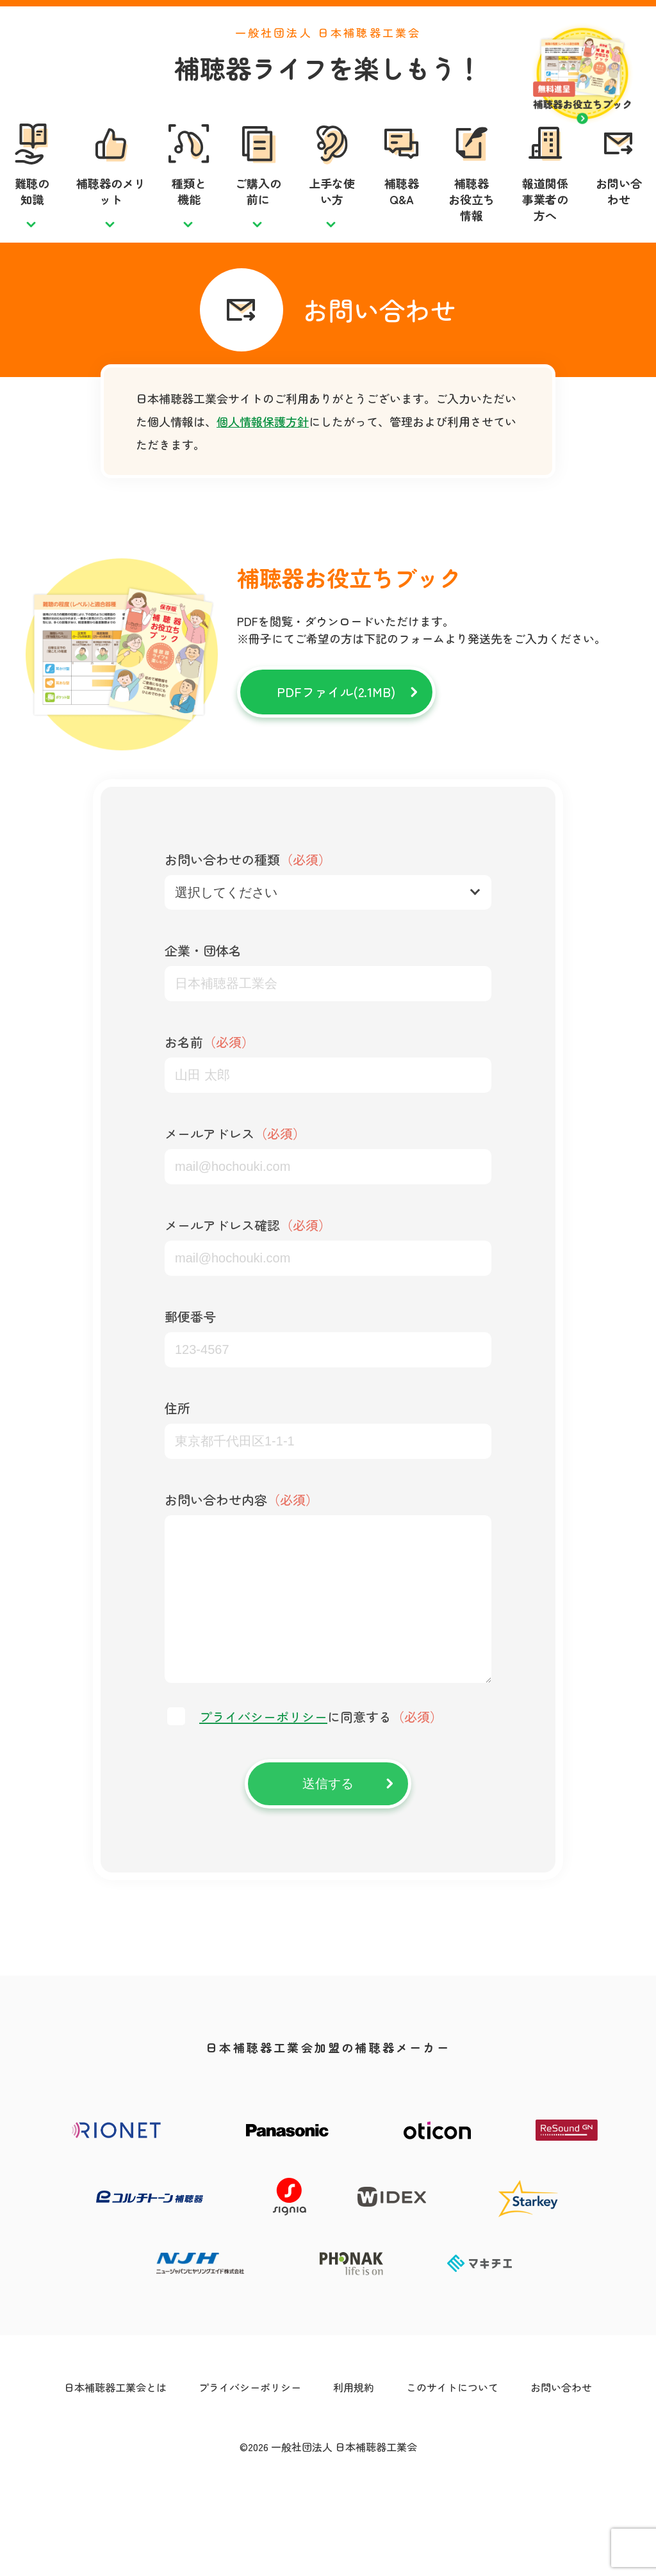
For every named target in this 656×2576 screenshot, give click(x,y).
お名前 (209, 1093)
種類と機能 (189, 218)
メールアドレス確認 (248, 1277)
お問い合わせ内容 (241, 1551)
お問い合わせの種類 (248, 911)
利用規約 (353, 2465)
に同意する (321, 1794)
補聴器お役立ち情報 (471, 226)
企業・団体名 (203, 1002)
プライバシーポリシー (263, 1794)
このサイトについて (452, 2465)
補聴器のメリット (110, 218)
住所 (177, 1460)
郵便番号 (190, 1368)
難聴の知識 (32, 218)
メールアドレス (235, 1185)
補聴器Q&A (401, 218)
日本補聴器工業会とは (115, 2465)
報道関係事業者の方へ (545, 226)
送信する (328, 1861)
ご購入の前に (258, 218)
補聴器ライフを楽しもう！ (328, 94)
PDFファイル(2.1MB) (336, 744)
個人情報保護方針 (263, 473)
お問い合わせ (619, 218)
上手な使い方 (332, 218)
